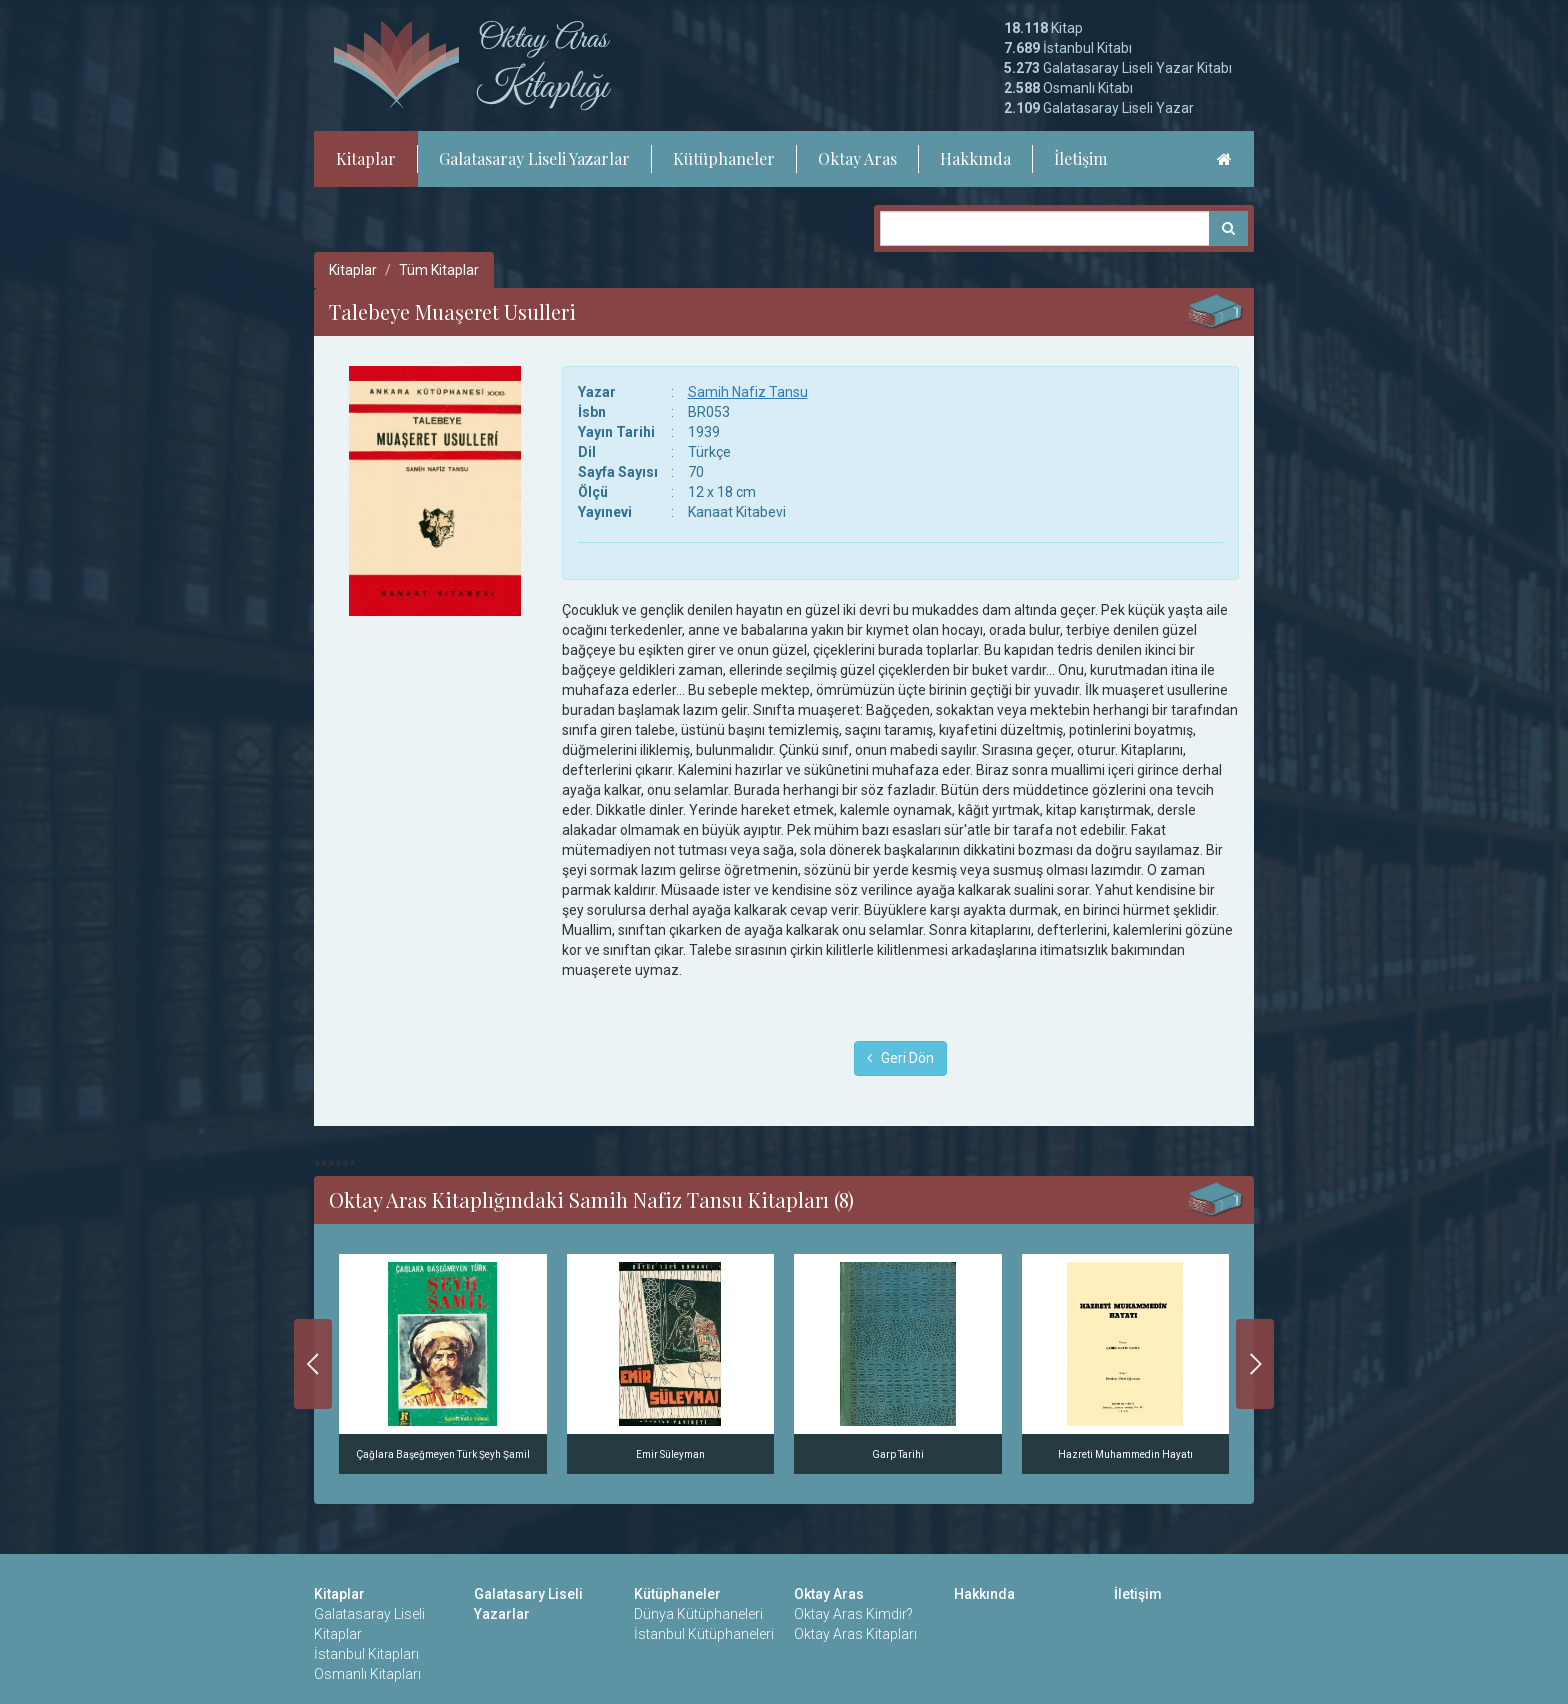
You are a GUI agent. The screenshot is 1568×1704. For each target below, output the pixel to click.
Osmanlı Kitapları (367, 1674)
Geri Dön (900, 1058)
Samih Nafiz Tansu (748, 392)
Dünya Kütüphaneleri (698, 1614)
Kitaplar (366, 158)
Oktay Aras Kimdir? (853, 1614)
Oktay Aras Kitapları (855, 1634)
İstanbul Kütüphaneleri (704, 1634)
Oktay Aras (857, 158)
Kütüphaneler (724, 158)
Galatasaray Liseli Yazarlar (534, 158)
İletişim (1080, 158)
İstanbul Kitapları (366, 1654)
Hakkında (975, 158)
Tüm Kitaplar (439, 270)
